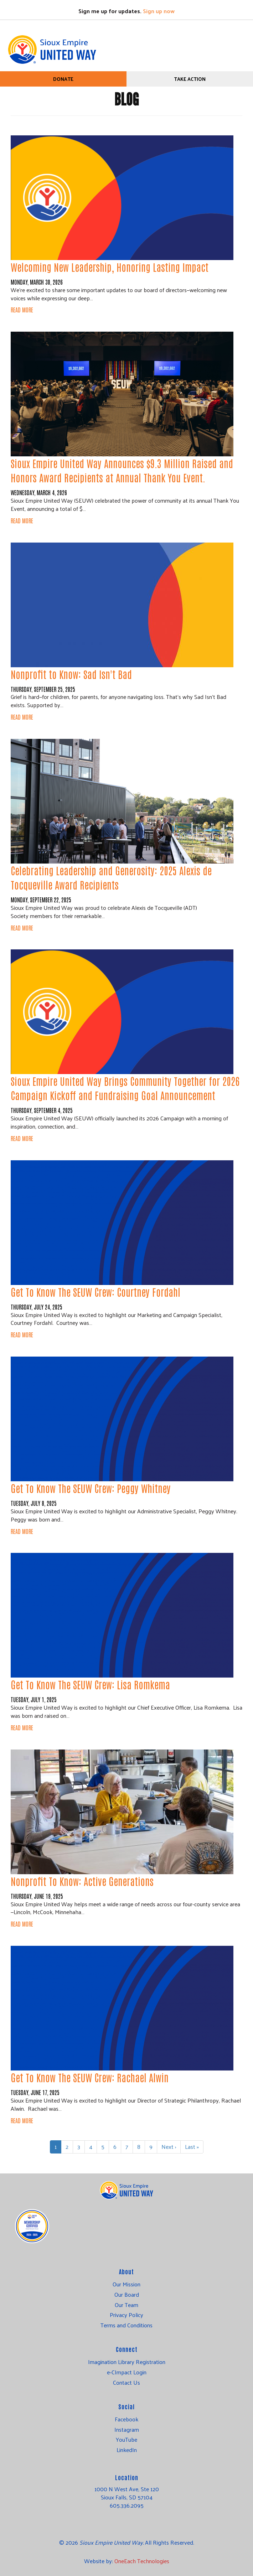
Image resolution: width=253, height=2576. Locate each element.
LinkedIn (127, 2450)
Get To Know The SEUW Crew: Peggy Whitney (91, 1488)
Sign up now (159, 11)
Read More (22, 309)
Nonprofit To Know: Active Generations (82, 1881)
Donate (63, 78)
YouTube (126, 2440)
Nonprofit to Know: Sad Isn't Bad (71, 674)
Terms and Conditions (126, 2325)
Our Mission (126, 2284)
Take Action (190, 78)
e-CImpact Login (126, 2372)
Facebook (126, 2419)
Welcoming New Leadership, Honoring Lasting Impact (109, 266)
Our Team (126, 2305)
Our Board (126, 2295)
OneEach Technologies (141, 2561)
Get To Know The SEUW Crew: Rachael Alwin (90, 2077)
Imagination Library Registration (126, 2362)
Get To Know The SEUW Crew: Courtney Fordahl (95, 1291)
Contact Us (126, 2383)
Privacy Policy (126, 2315)
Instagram (126, 2430)
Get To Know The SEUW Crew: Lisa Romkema (90, 1684)
